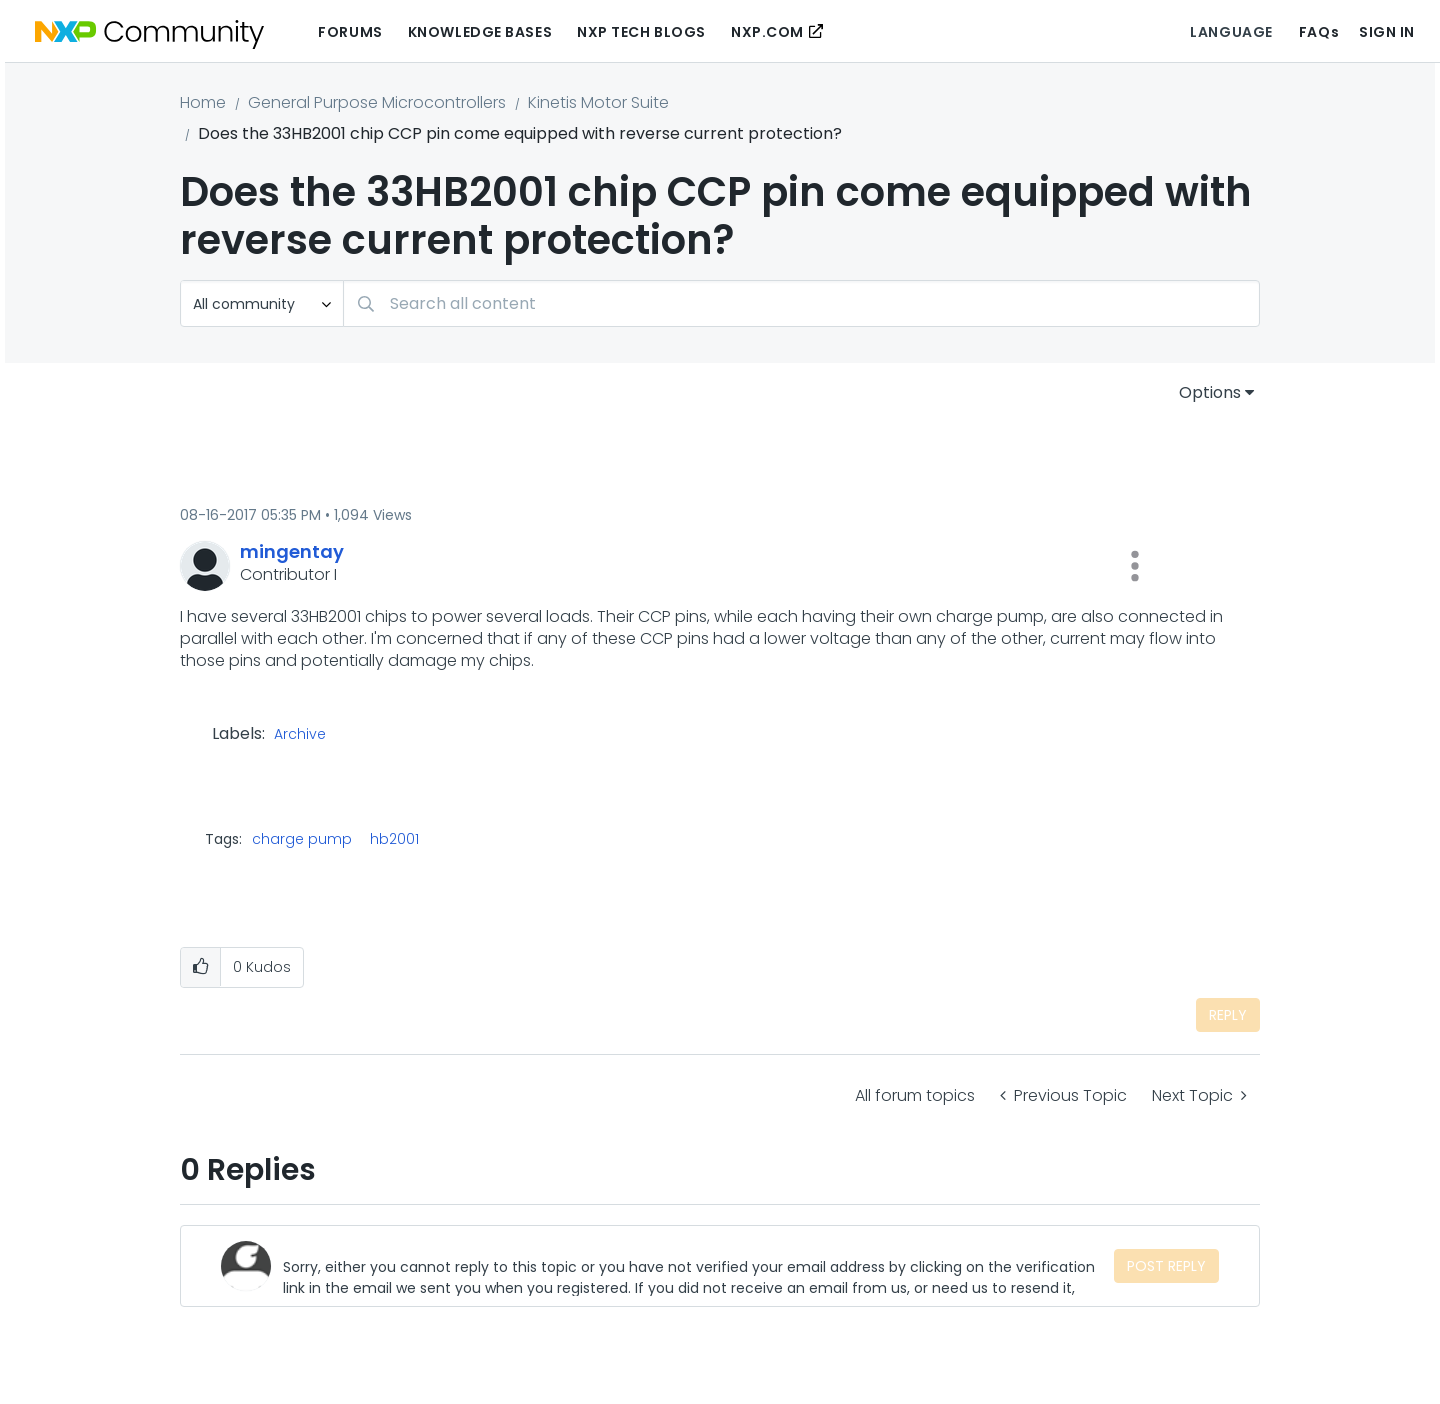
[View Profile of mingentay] (292, 551)
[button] (1135, 566)
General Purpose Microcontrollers (377, 102)
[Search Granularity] (262, 303)
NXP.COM (767, 32)
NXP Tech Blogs (641, 32)
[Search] (801, 303)
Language (1231, 32)
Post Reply (1166, 1266)
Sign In (1387, 32)
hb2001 (394, 839)
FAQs (1319, 32)
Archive (300, 735)
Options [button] (1210, 392)
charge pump (302, 839)
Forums (350, 32)
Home (203, 102)
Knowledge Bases (480, 32)
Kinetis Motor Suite (598, 102)
